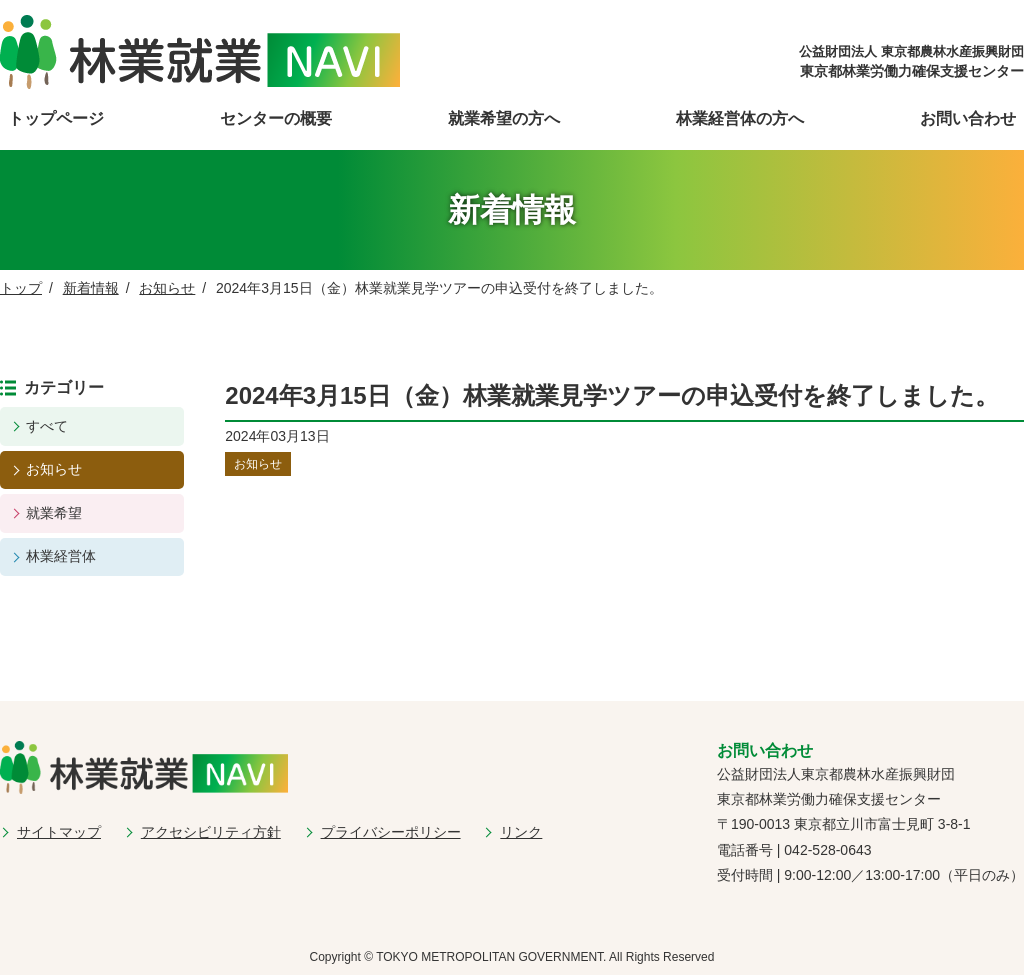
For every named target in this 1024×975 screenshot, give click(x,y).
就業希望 (54, 513)
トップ (21, 288)
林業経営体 (61, 556)
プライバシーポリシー (391, 832)
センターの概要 (276, 118)
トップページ (56, 118)
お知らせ (167, 288)
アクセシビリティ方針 (211, 832)
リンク (521, 832)
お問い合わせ (968, 118)
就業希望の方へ (504, 118)
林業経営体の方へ (740, 118)
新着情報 (91, 288)
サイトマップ (59, 832)
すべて (47, 426)
